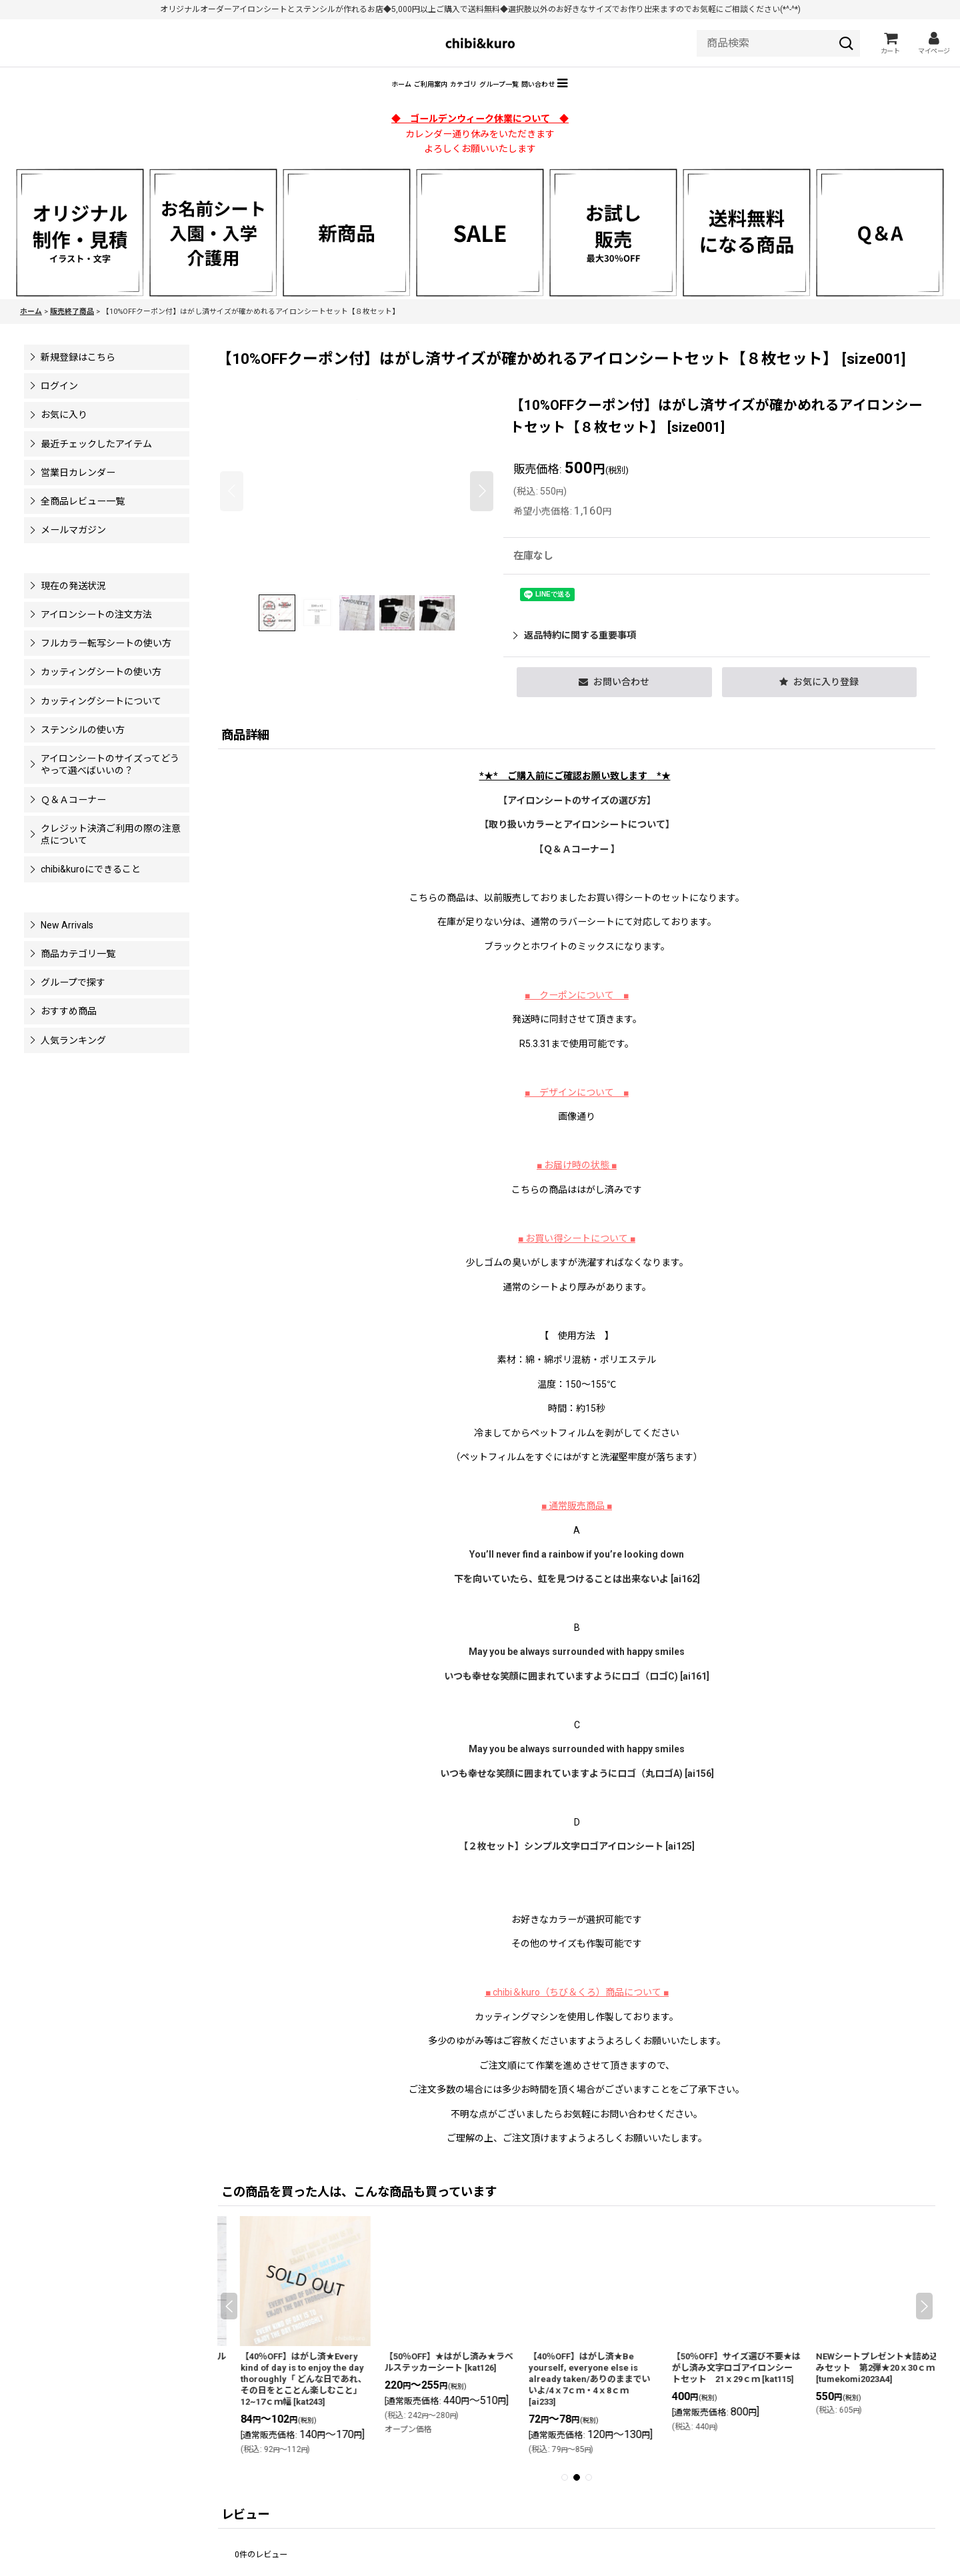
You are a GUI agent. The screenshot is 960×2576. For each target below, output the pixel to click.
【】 (577, 843)
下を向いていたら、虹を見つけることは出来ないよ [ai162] (577, 1598)
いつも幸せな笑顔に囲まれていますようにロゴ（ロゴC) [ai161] (576, 1695)
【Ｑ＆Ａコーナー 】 (577, 868)
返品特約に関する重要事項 (574, 654)
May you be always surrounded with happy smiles (577, 1671)
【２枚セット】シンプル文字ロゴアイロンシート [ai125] (577, 1865)
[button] (661, 101)
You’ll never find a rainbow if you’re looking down (576, 1573)
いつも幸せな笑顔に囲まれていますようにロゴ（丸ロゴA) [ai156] (577, 1793)
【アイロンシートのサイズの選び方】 (577, 819)
